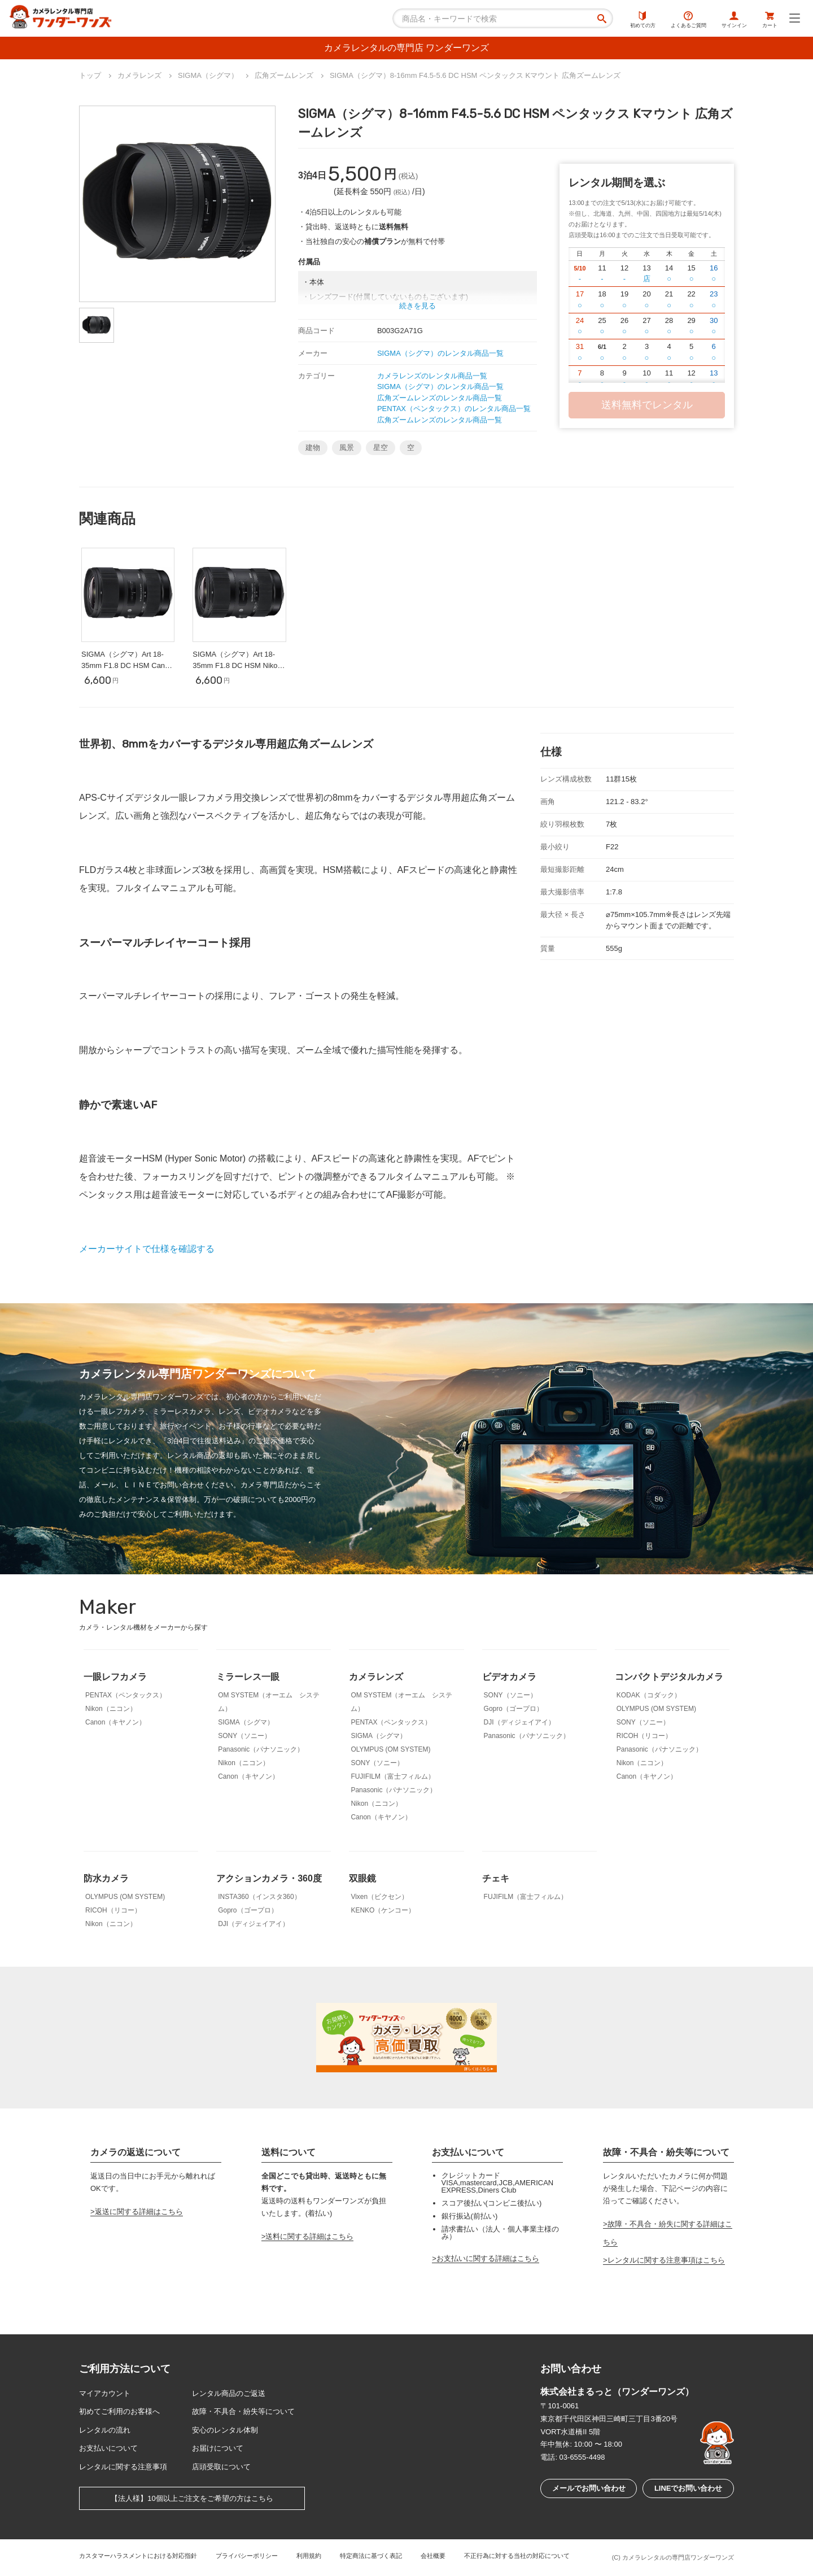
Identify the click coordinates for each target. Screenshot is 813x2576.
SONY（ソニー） (244, 1736)
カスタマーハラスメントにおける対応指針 (138, 2555)
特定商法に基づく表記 (371, 2555)
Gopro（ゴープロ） (513, 1709)
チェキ (495, 1878)
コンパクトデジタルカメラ (669, 1677)
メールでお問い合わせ (589, 2488)
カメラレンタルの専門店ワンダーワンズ (678, 2557)
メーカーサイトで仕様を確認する (147, 1249)
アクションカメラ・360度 (269, 1878)
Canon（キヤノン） (115, 1722)
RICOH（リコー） (644, 1736)
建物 (312, 447)
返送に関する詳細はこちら (139, 2211)
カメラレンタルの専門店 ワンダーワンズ (406, 48)
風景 (346, 447)
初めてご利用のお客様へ (119, 2411)
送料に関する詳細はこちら (309, 2236)
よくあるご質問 (688, 19)
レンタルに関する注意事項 (123, 2467)
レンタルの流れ (104, 2430)
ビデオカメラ (509, 1677)
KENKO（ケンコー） (383, 1910)
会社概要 (433, 2555)
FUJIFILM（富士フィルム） (393, 1776)
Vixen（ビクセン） (379, 1897)
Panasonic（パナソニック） (261, 1749)
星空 (380, 447)
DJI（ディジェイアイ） (519, 1722)
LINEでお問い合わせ (688, 2488)
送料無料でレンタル (647, 405)
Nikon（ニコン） (111, 1709)
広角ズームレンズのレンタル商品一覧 (439, 398)
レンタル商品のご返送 (228, 2393)
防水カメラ (106, 1878)
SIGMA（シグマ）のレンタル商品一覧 (440, 353)
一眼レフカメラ (115, 1677)
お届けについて (217, 2448)
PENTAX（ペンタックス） (125, 1695)
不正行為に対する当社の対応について (517, 2555)
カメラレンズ (376, 1677)
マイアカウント (104, 2393)
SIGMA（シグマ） (246, 1722)
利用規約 (308, 2555)
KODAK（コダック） (649, 1695)
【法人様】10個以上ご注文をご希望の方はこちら (192, 2498)
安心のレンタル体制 (225, 2430)
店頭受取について (221, 2467)
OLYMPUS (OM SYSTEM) (390, 1749)
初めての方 (642, 19)
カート (769, 19)
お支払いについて (108, 2448)
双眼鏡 (362, 1878)
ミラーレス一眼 (247, 1677)
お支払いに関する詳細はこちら (487, 2258)
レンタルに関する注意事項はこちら (666, 2260)
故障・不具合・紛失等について (243, 2411)
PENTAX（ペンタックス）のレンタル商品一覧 (454, 408)
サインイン (734, 19)
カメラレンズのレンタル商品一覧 (432, 376)
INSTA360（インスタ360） (259, 1897)
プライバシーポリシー (247, 2555)
